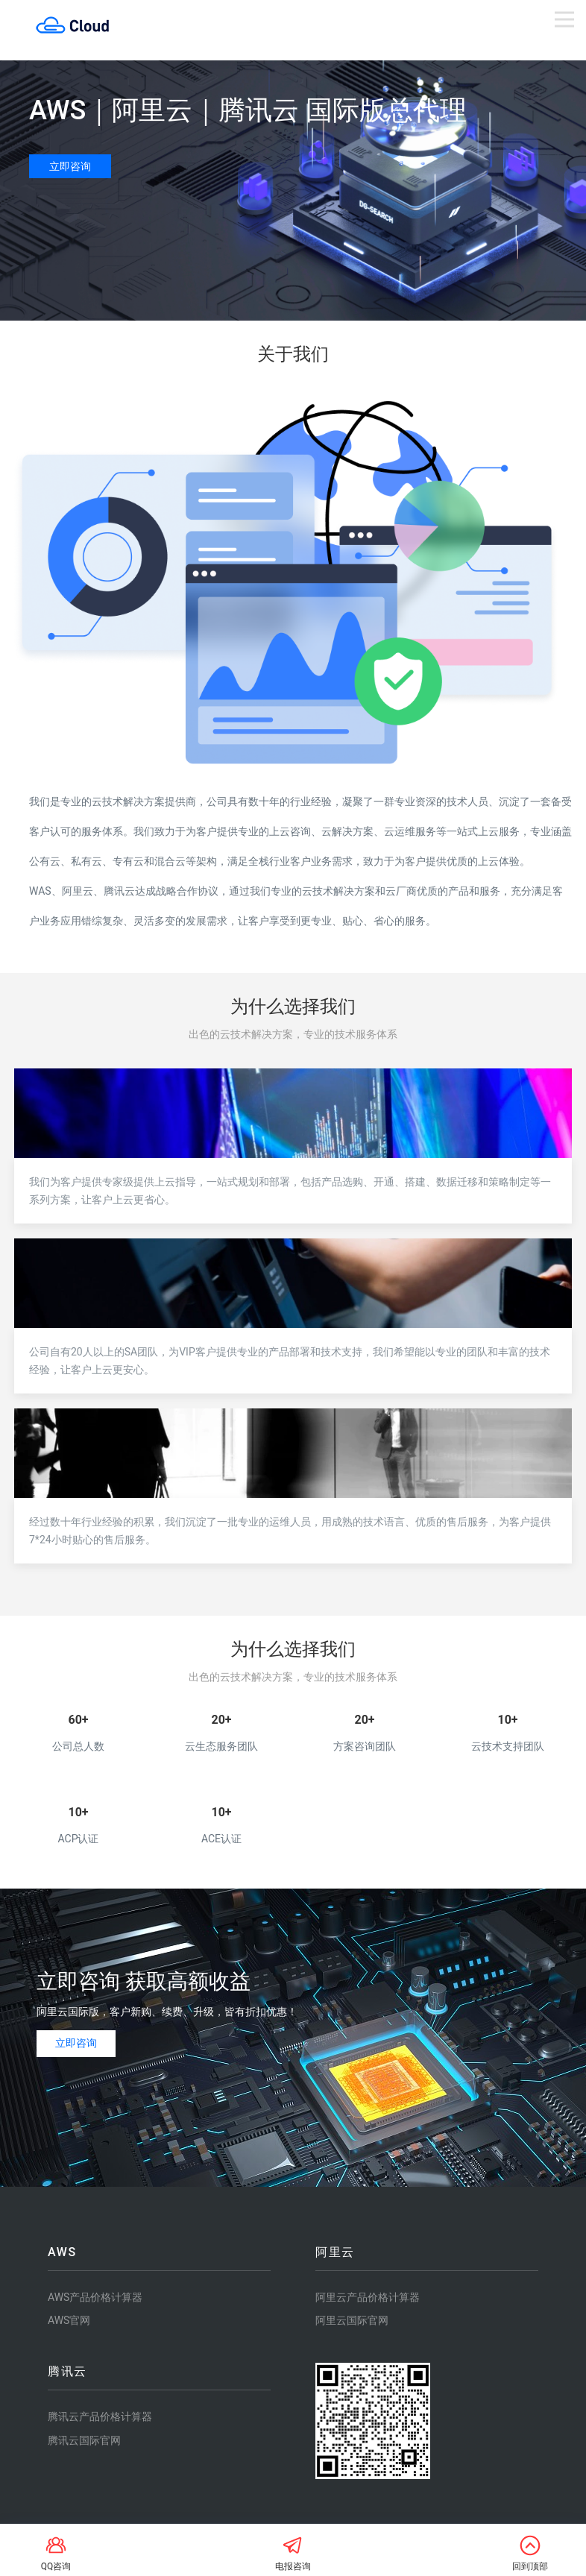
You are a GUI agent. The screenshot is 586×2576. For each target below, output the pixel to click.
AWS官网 (69, 2320)
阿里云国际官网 (351, 2320)
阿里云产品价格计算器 (367, 2297)
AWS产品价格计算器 (95, 2297)
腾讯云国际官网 (84, 2440)
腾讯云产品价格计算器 (100, 2416)
